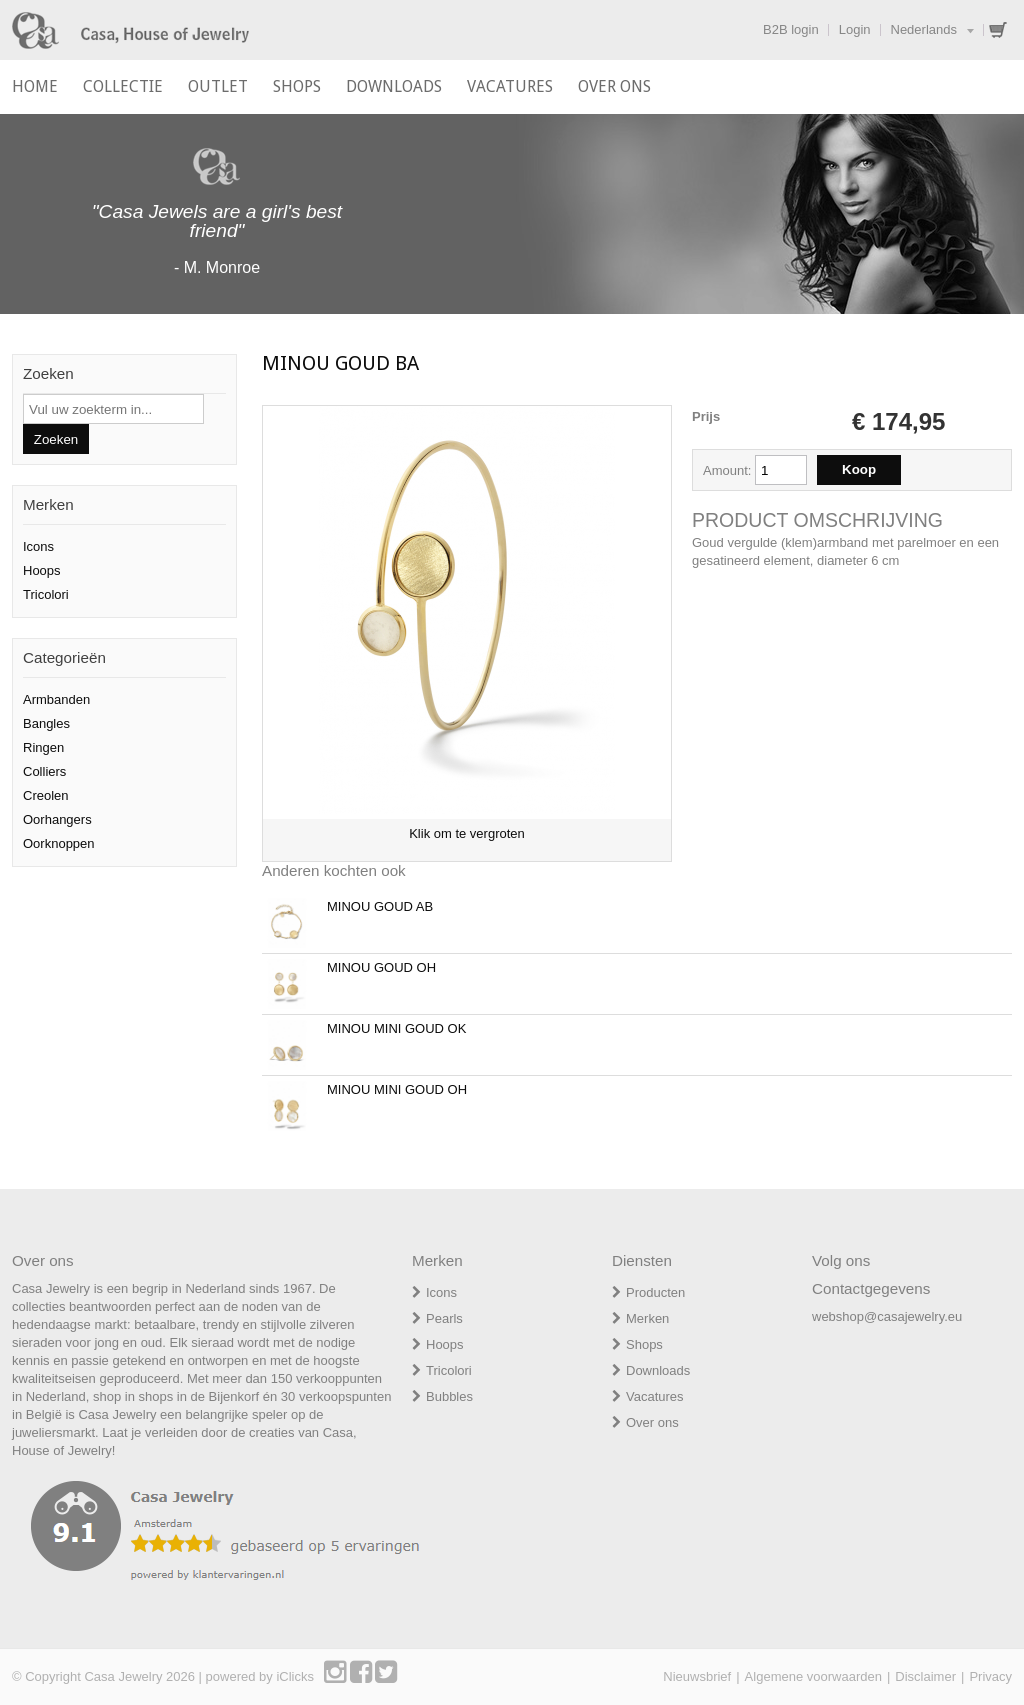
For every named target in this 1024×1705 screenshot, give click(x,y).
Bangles (46, 723)
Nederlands (924, 29)
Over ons (652, 1422)
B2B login (791, 29)
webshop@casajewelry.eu (887, 1316)
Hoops (42, 570)
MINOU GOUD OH (381, 967)
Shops (644, 1344)
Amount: (729, 470)
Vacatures (655, 1396)
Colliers (44, 771)
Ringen (43, 747)
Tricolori (46, 594)
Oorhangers (57, 819)
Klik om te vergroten (467, 833)
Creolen (46, 795)
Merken (647, 1318)
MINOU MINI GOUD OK (396, 1028)
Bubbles (449, 1396)
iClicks (295, 1676)
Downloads (658, 1370)
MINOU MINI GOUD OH (397, 1089)
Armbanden (56, 699)
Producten (655, 1292)
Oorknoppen (59, 843)
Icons (38, 546)
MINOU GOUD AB (380, 906)
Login (855, 29)
